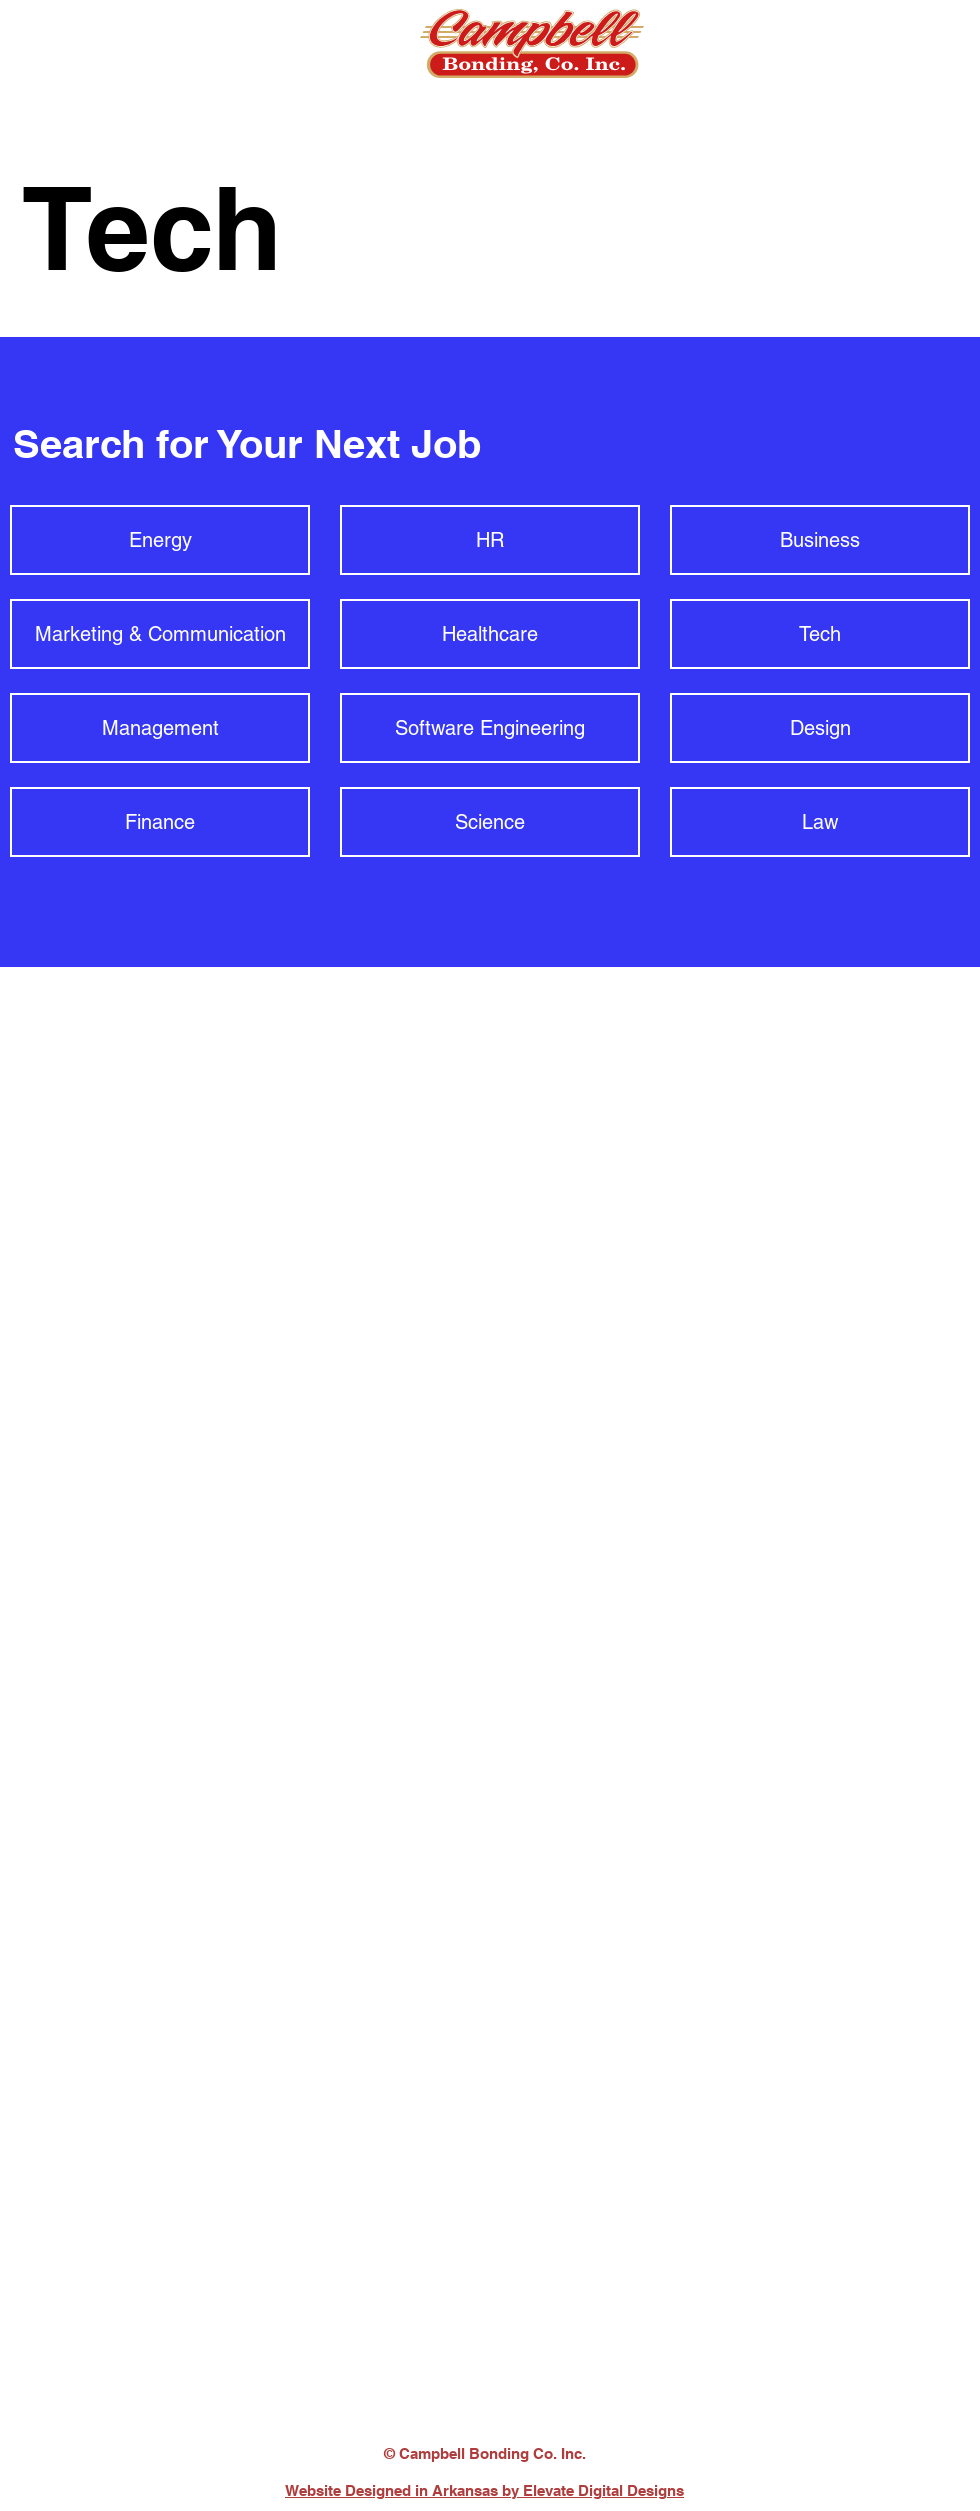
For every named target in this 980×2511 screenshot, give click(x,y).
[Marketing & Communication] (160, 634)
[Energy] (160, 540)
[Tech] (820, 634)
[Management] (160, 728)
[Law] (820, 822)
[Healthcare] (490, 634)
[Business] (820, 540)
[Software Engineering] (490, 728)
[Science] (490, 822)
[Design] (820, 728)
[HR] (490, 540)
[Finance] (160, 822)
